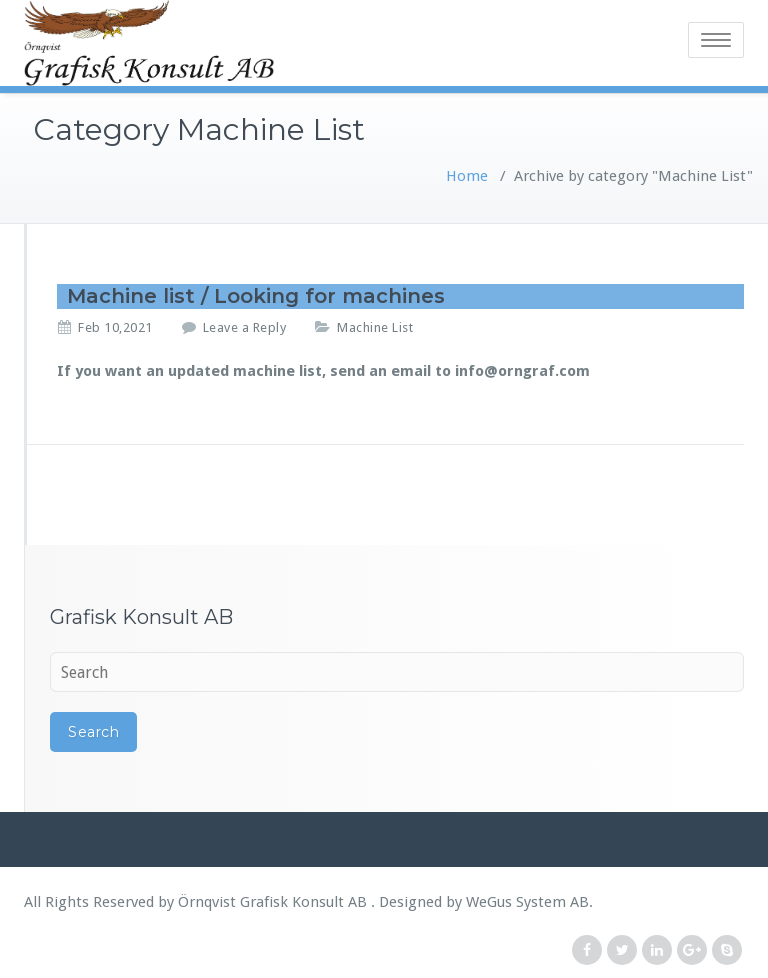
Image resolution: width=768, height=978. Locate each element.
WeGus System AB (527, 902)
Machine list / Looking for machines (256, 296)
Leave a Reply (245, 327)
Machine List (375, 327)
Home (467, 176)
